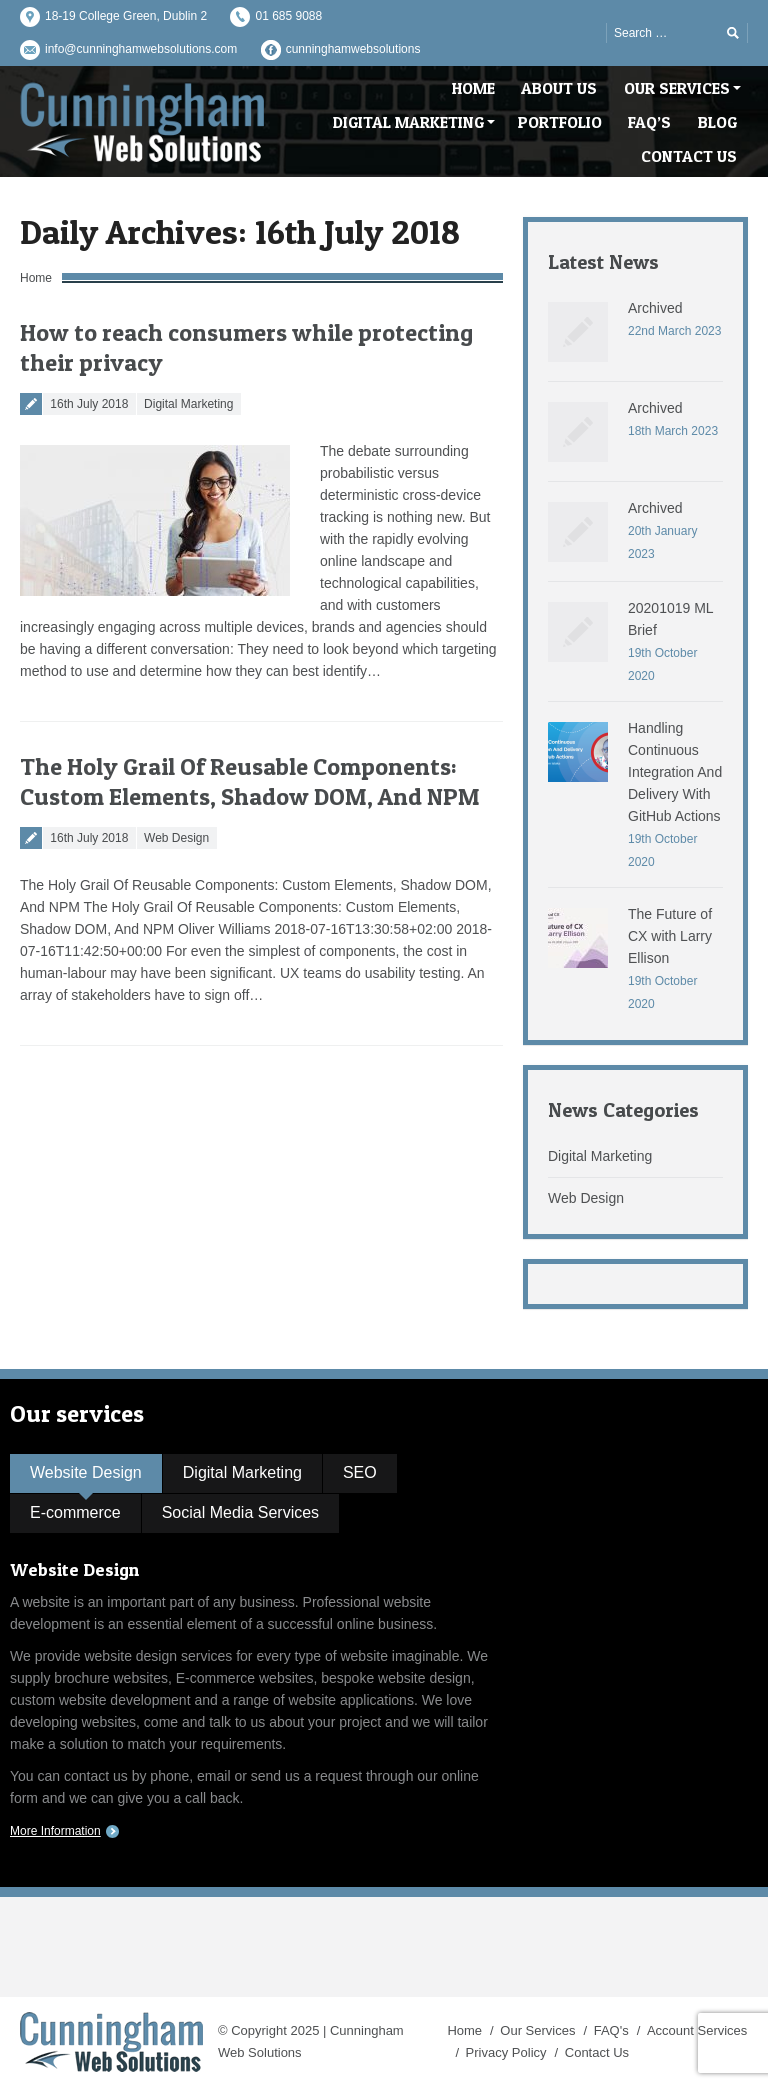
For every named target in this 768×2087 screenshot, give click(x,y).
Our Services (537, 2030)
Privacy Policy (506, 2052)
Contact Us (597, 2052)
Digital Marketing (188, 404)
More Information (55, 1831)
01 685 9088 (288, 16)
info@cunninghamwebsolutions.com (141, 49)
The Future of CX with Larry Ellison (670, 936)
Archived (655, 308)
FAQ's (611, 2030)
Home (36, 278)
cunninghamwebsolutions (353, 49)
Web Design (176, 838)
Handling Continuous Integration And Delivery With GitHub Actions (675, 772)
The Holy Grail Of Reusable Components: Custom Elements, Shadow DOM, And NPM (250, 781)
